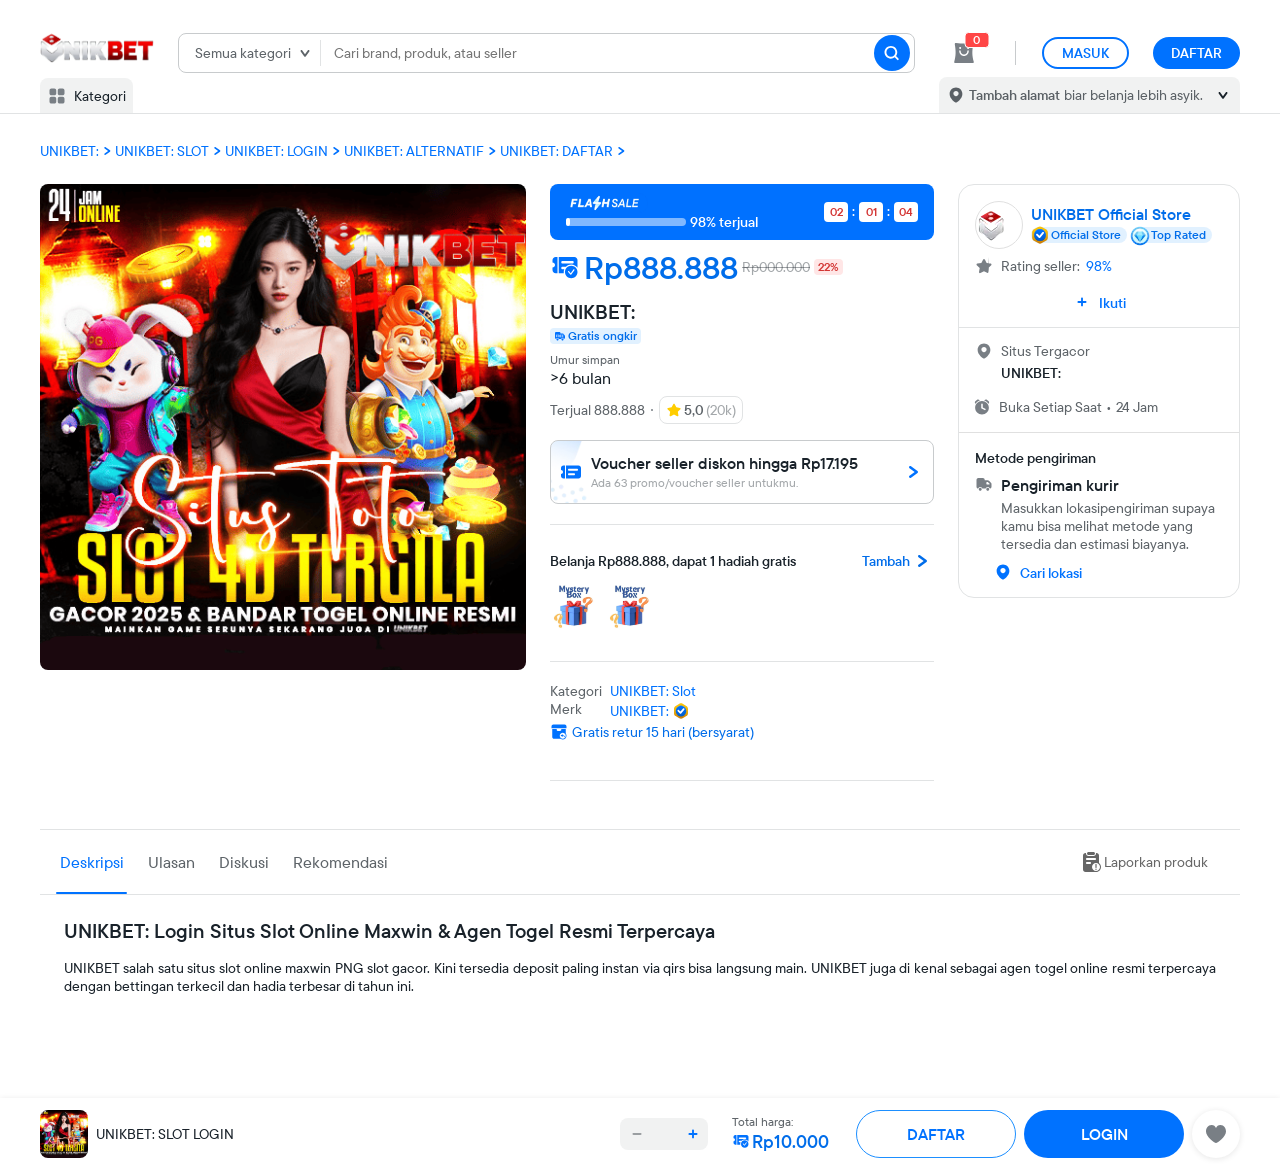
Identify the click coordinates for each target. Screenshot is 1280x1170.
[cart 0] (964, 53)
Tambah (898, 561)
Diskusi (244, 862)
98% (1099, 266)
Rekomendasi (340, 862)
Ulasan (171, 862)
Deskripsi (92, 862)
